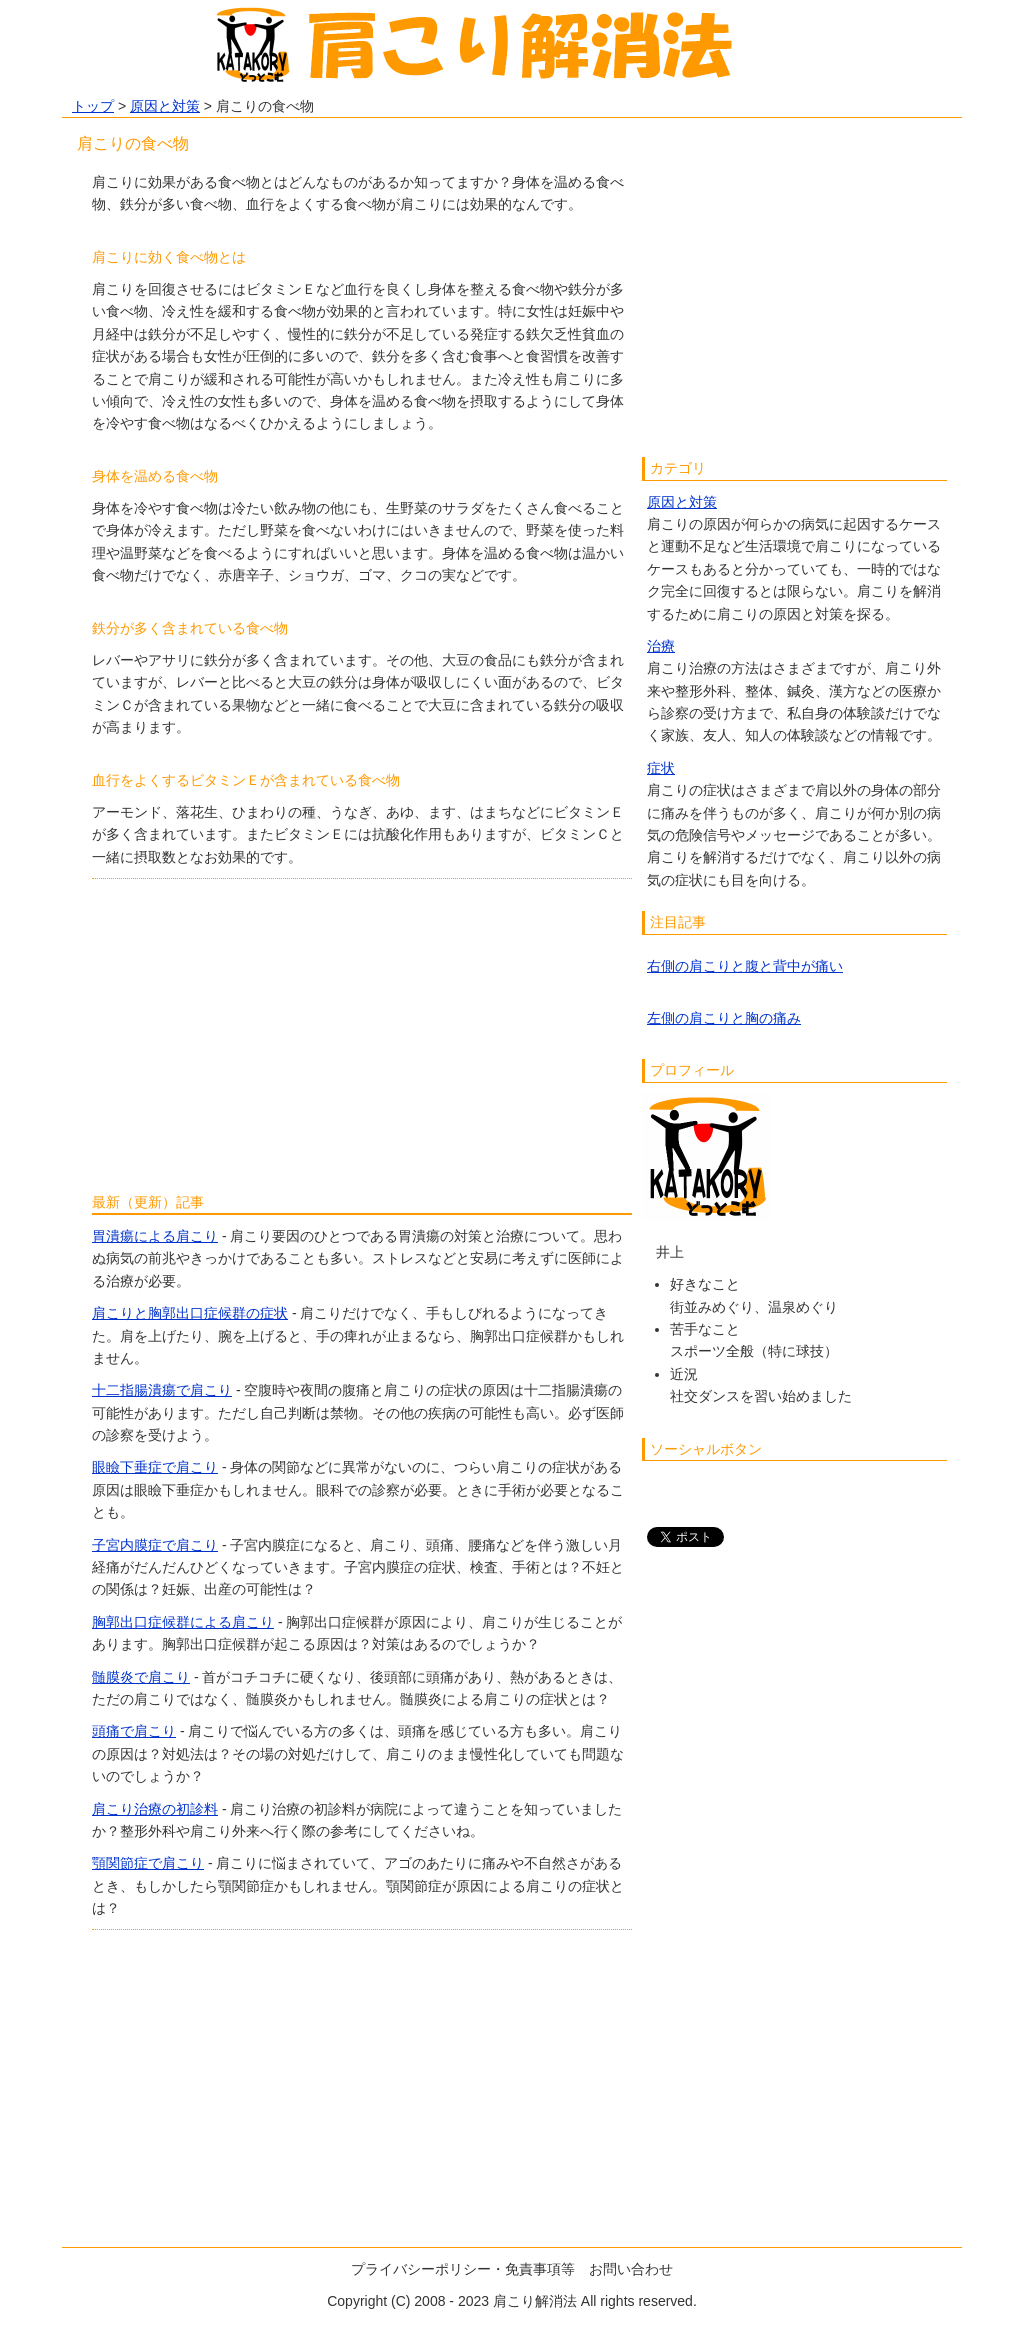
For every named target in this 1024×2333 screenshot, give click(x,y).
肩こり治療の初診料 (155, 1809)
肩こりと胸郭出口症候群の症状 (190, 1313)
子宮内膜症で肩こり (155, 1545)
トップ (93, 106)
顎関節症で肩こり (148, 1863)
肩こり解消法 (535, 2301)
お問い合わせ (631, 2269)
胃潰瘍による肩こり (155, 1236)
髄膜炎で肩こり (141, 1677)
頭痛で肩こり (134, 1731)
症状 (661, 768)
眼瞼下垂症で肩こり (155, 1467)
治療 (661, 646)
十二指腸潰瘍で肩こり (162, 1390)
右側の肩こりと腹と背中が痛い (745, 966)
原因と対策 (165, 106)
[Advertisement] (362, 1029)
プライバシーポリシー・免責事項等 (463, 2269)
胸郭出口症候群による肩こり (183, 1622)
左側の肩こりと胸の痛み (724, 1018)
